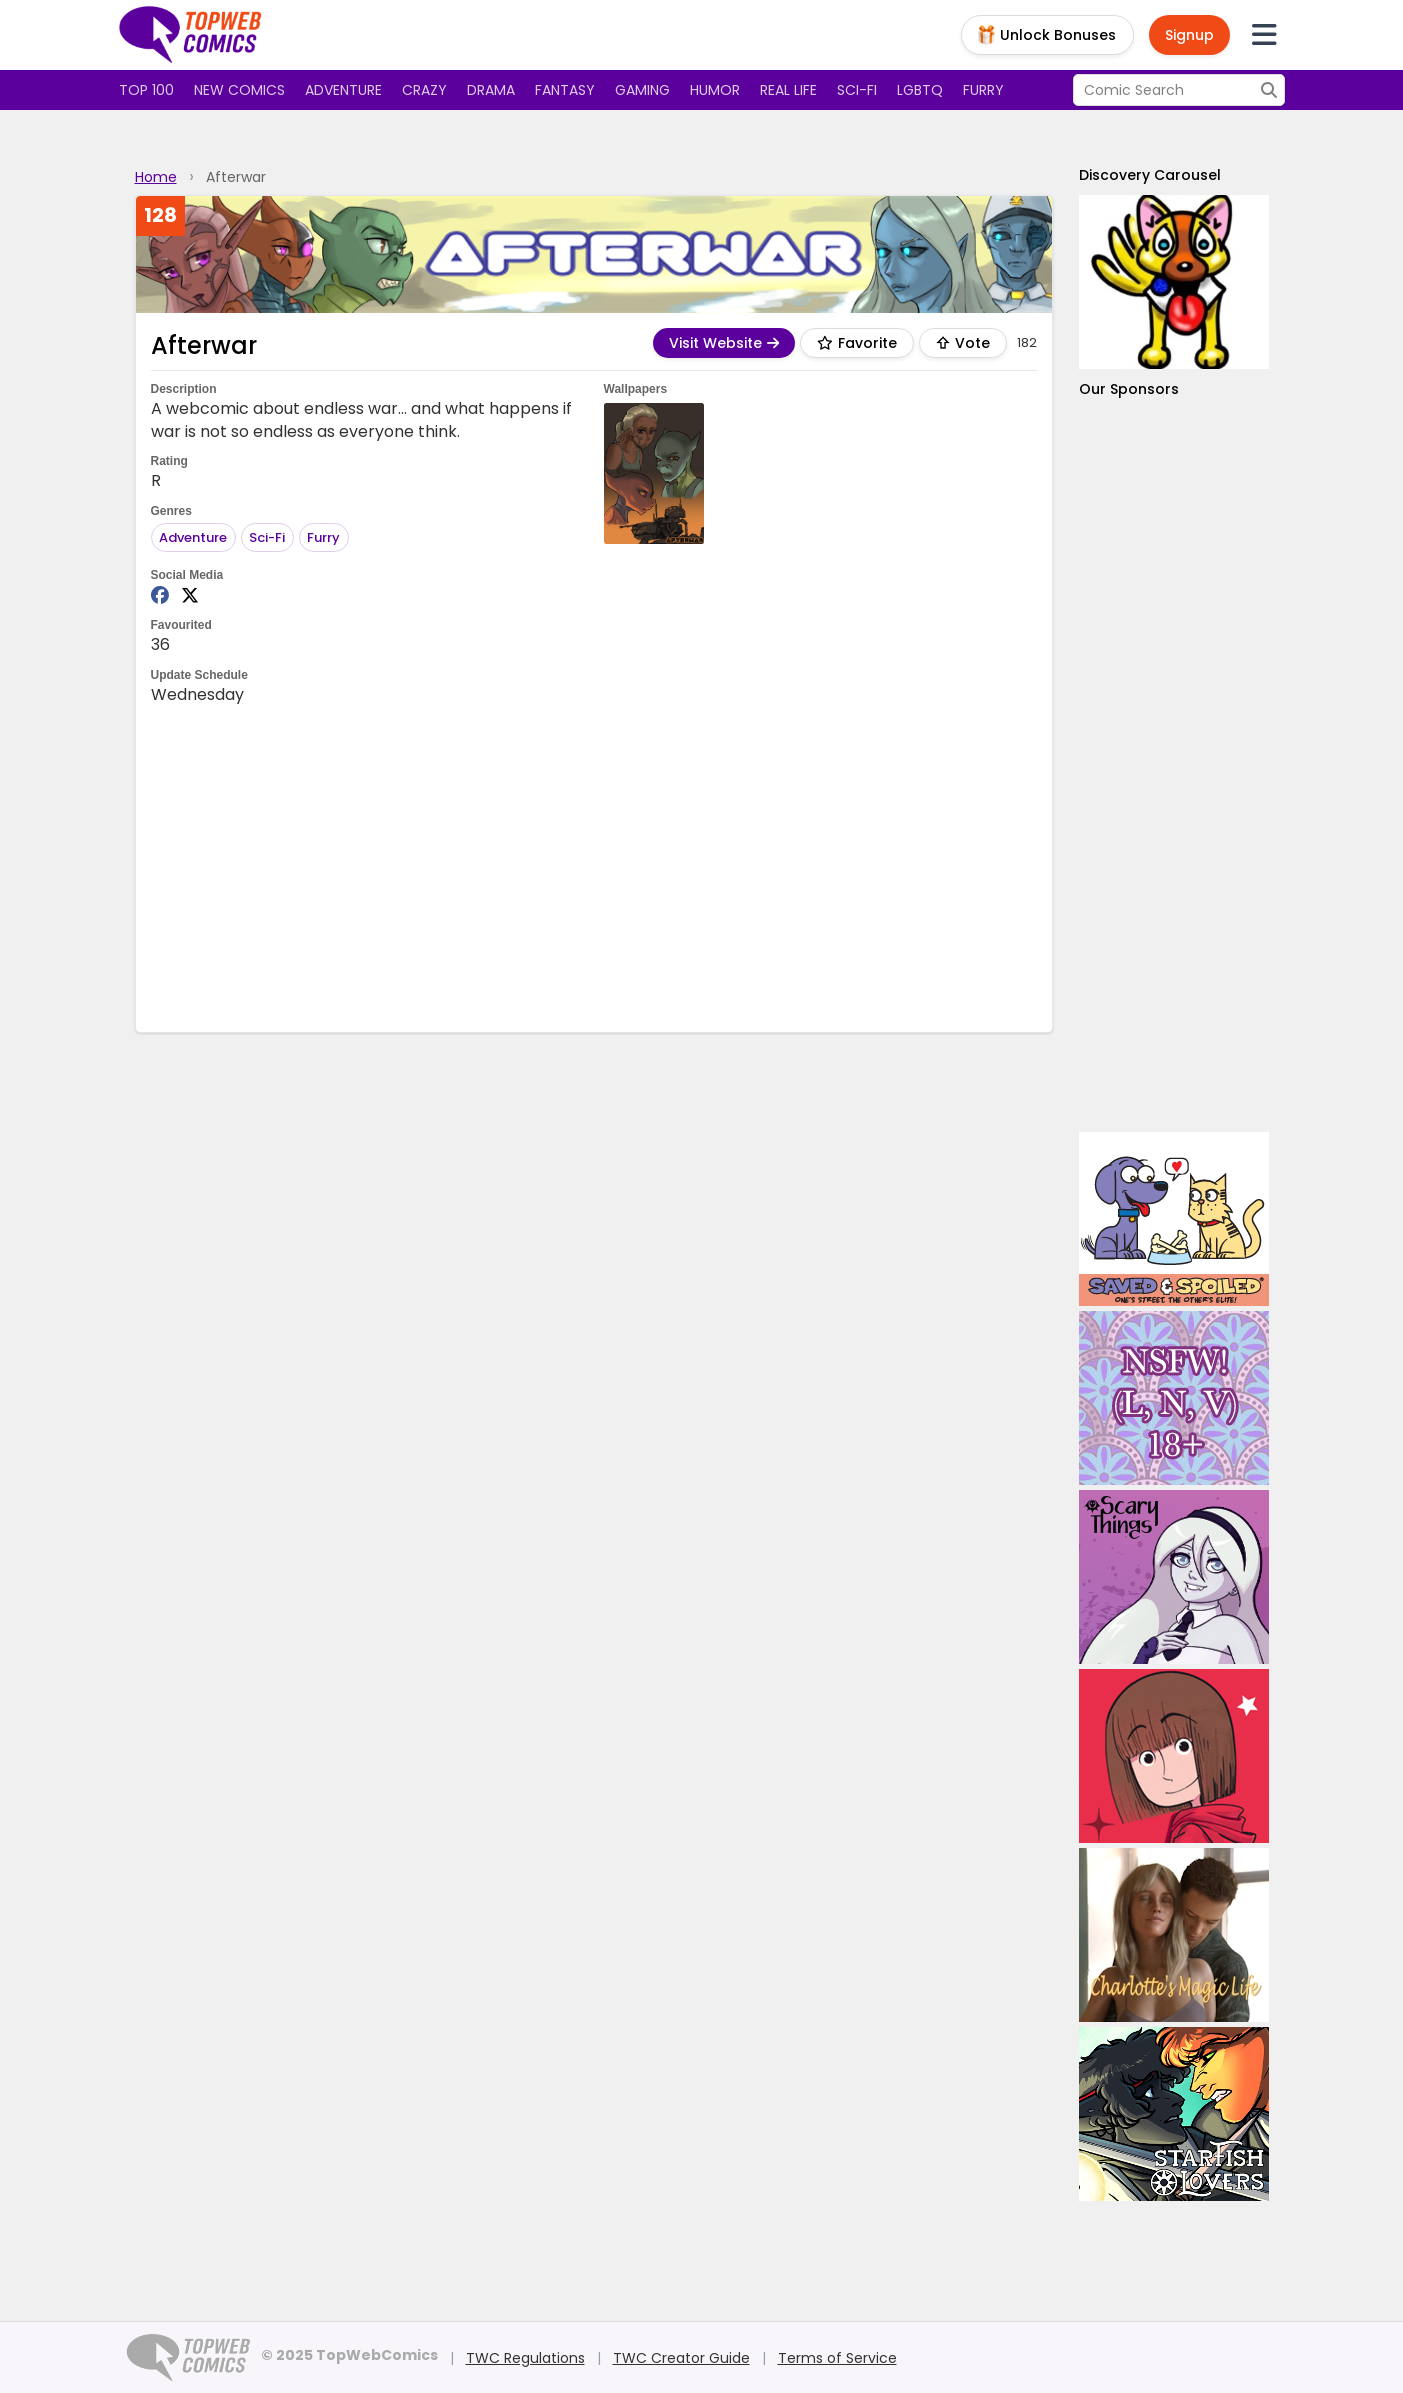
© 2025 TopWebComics (349, 2355)
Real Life (788, 90)
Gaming (642, 90)
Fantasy (565, 90)
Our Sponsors (1129, 389)
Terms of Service (837, 2358)
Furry (983, 90)
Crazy (424, 90)
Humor (715, 90)
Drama (491, 90)
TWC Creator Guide (681, 2358)
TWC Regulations (525, 2358)
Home (156, 177)
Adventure (343, 90)
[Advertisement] (594, 867)
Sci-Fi (267, 537)
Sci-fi (857, 90)
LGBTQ (920, 90)
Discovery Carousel (1150, 175)
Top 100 (146, 90)
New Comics (239, 90)
